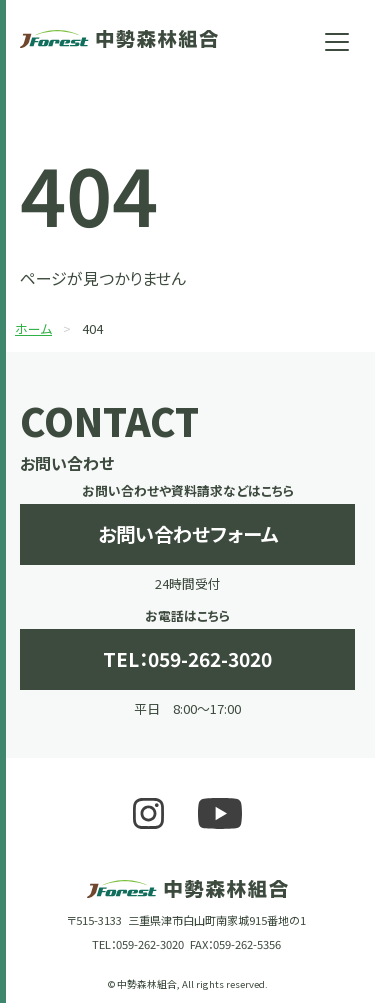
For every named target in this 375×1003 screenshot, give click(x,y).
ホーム (33, 328)
